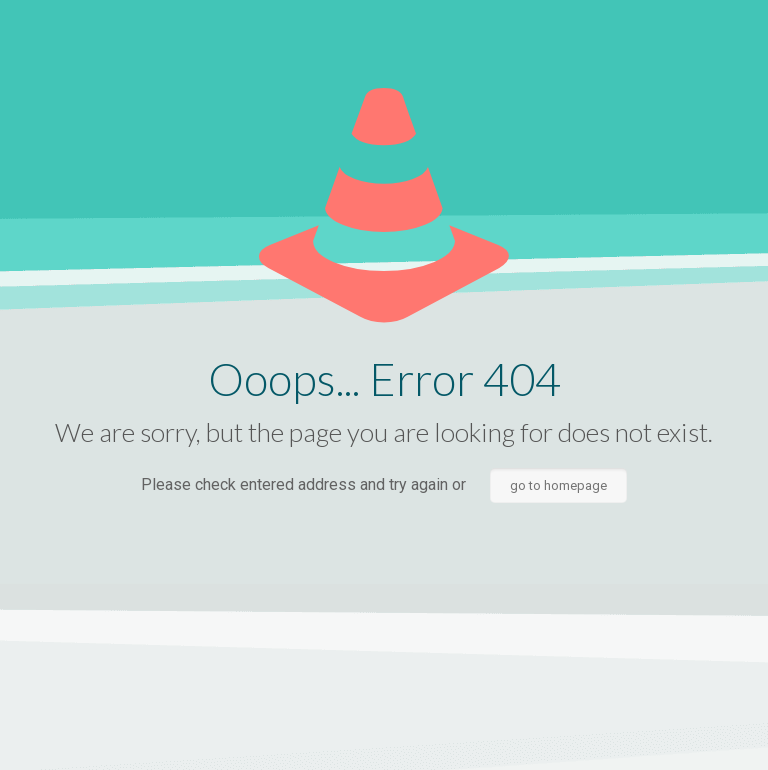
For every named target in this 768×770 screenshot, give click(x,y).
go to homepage (558, 485)
